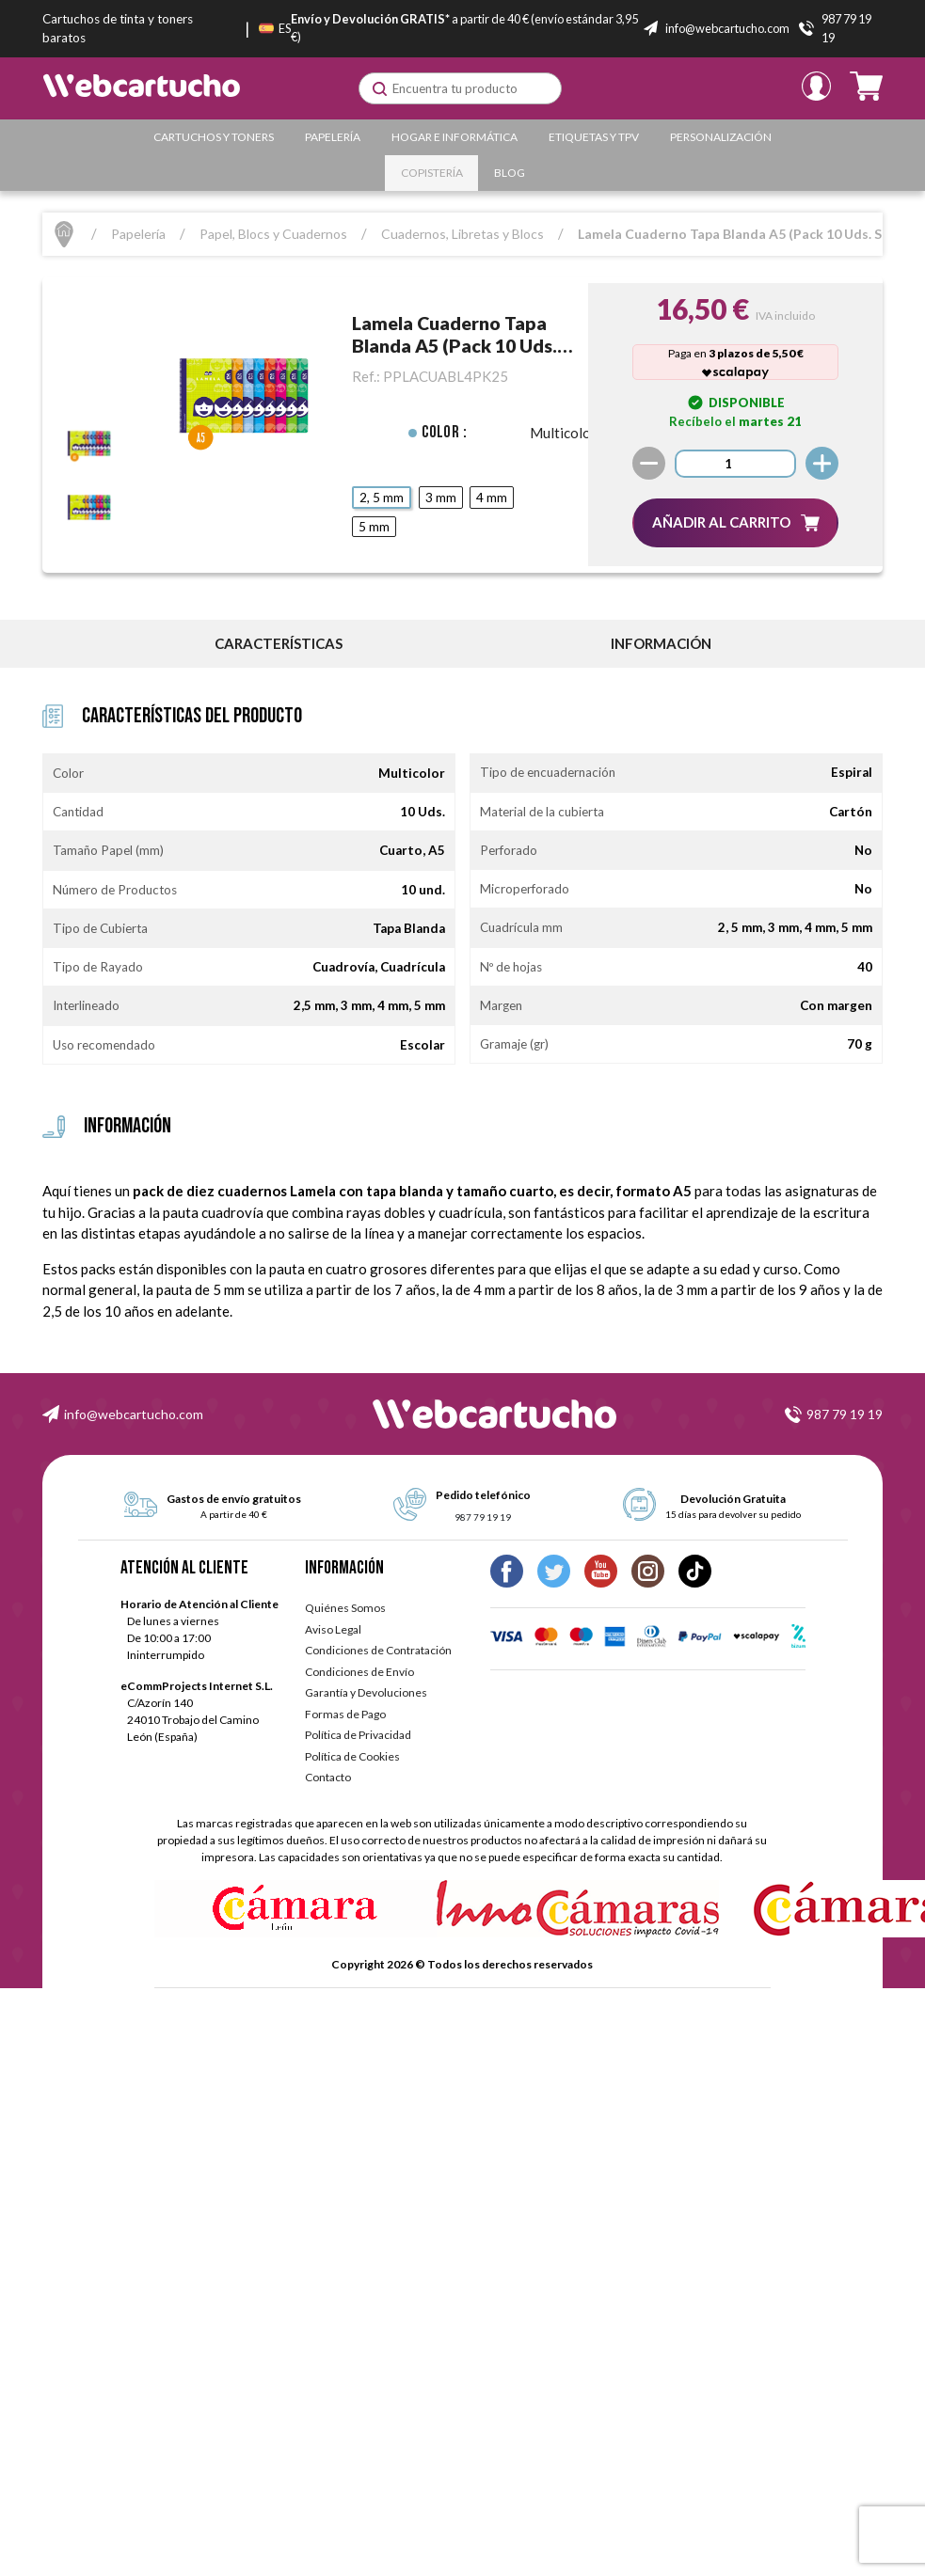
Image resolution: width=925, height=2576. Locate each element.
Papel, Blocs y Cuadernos (273, 234)
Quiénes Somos (345, 1608)
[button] (735, 522)
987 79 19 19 (844, 1414)
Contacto (328, 1777)
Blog (509, 173)
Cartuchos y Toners (213, 137)
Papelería (332, 137)
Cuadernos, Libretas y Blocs (462, 234)
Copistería (432, 173)
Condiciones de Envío (359, 1672)
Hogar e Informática (454, 137)
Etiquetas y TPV (594, 137)
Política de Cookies (352, 1756)
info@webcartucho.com (133, 1414)
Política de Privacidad (358, 1735)
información (661, 643)
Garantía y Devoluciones (366, 1692)
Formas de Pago (345, 1714)
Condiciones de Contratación (378, 1650)
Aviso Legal (333, 1629)
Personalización (721, 137)
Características (279, 643)
